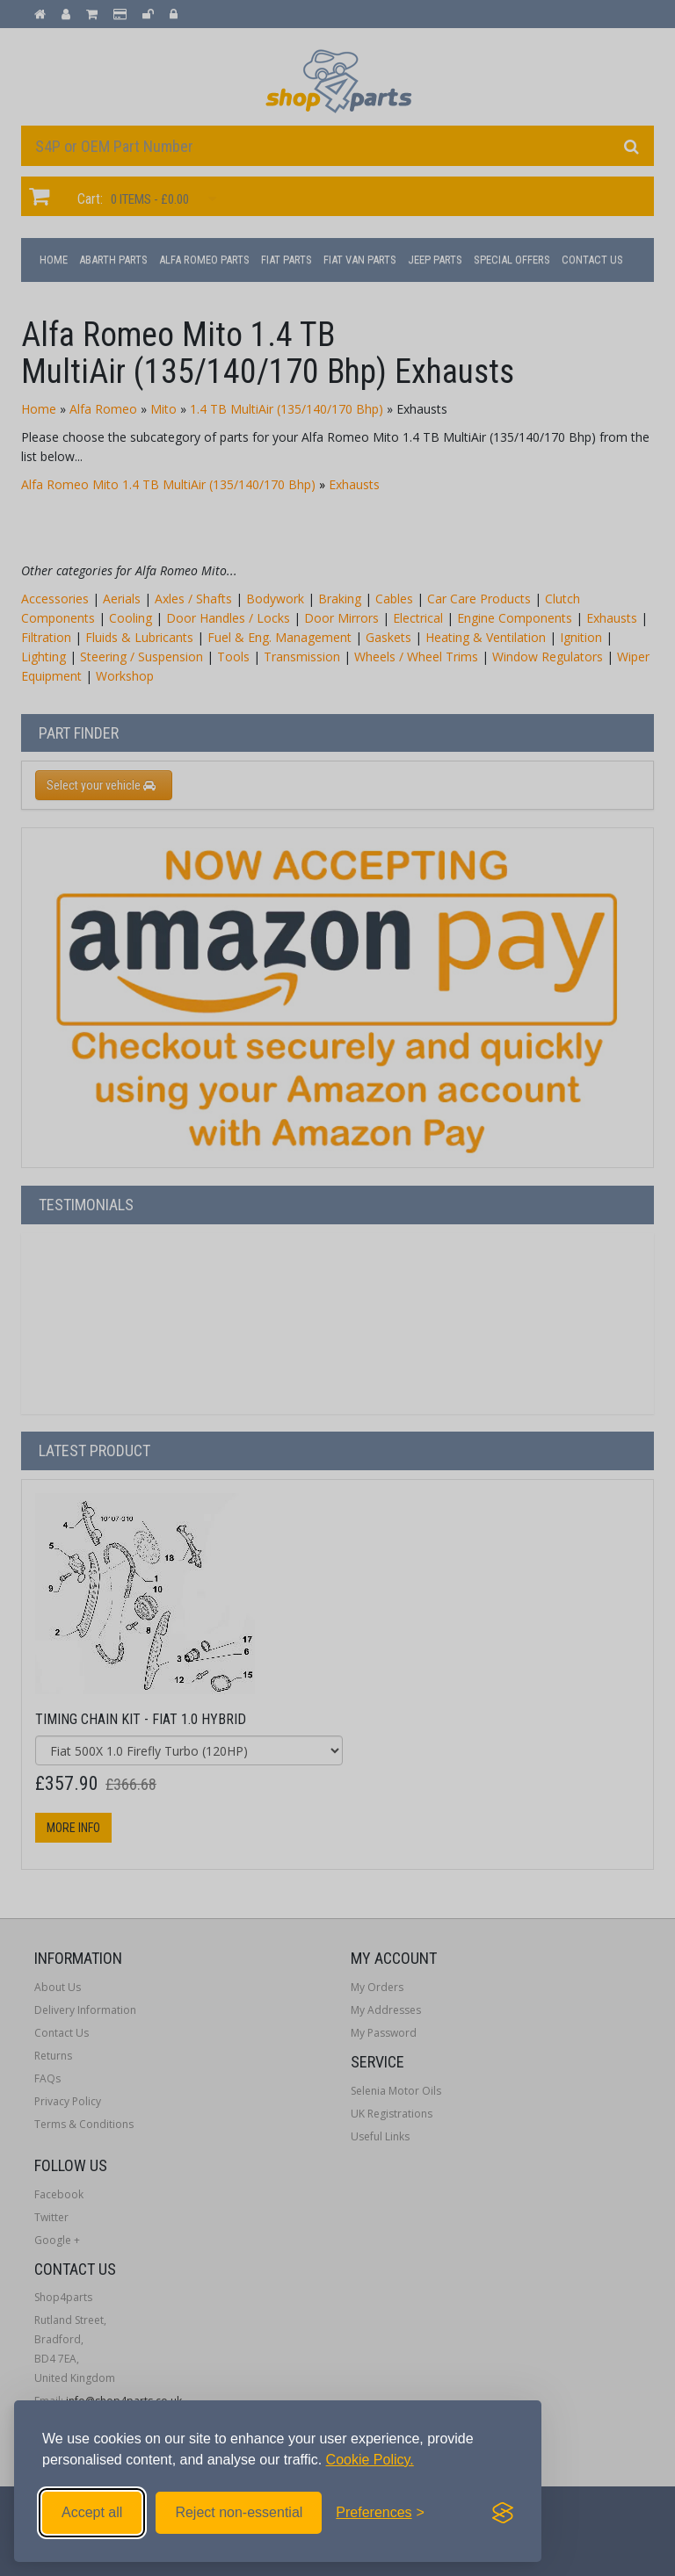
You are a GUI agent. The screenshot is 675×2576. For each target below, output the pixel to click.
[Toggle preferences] (380, 2512)
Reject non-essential (238, 2512)
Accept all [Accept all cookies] (92, 2512)
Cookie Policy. (370, 2459)
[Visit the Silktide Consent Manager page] (502, 2512)
